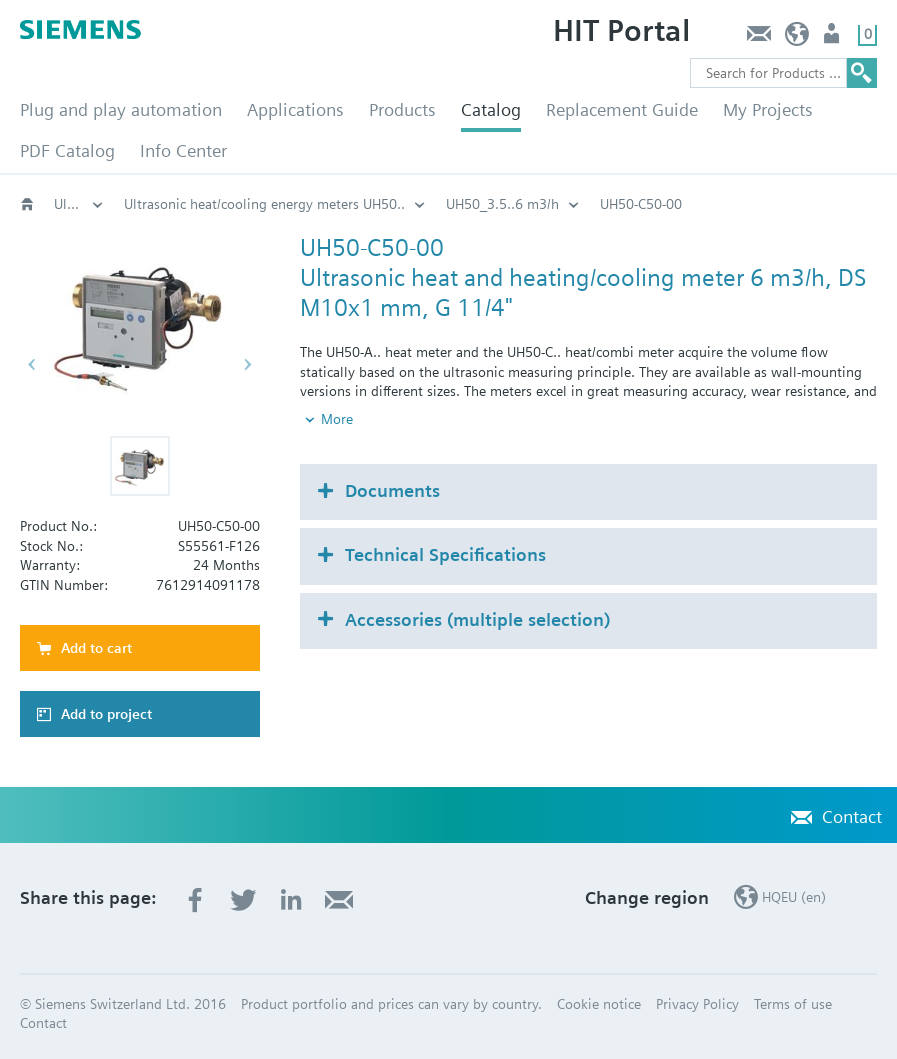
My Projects (768, 109)
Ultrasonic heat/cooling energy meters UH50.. (264, 204)
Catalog (491, 109)
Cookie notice (599, 1004)
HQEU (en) (797, 38)
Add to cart (96, 648)
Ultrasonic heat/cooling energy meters (79, 204)
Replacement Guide (622, 109)
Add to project (106, 714)
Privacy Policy (697, 1004)
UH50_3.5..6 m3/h (502, 204)
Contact (758, 38)
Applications (295, 109)
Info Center (183, 150)
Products (402, 109)
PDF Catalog (67, 150)
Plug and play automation (121, 109)
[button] (140, 466)
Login (833, 38)
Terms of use (793, 1004)
